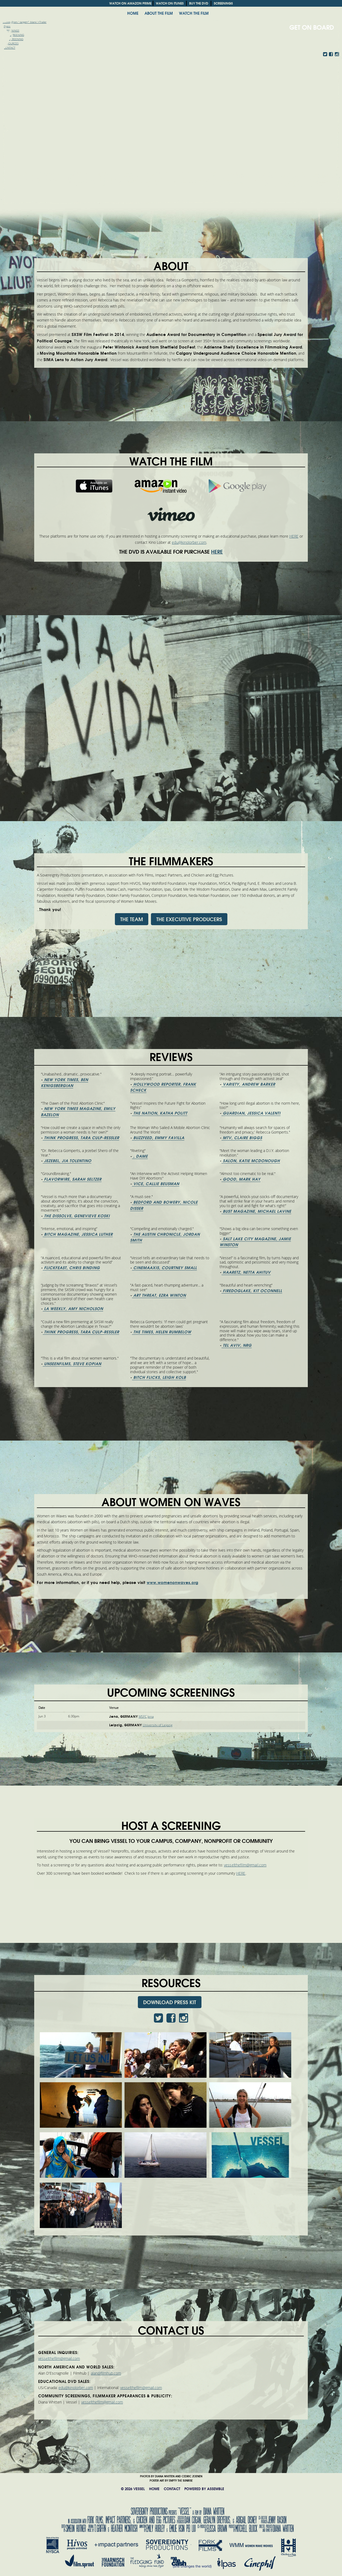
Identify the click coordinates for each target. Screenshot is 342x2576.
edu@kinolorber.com (189, 542)
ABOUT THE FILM (159, 13)
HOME (132, 13)
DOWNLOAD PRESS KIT (169, 2002)
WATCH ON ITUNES (170, 3)
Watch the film (194, 13)
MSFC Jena (146, 1716)
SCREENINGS (223, 3)
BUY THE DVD (198, 3)
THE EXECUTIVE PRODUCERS (189, 919)
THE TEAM (131, 919)
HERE (293, 536)
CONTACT (172, 2489)
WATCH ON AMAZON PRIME (130, 3)
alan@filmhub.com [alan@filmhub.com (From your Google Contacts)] (106, 2373)
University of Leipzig (157, 1725)
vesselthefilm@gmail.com (245, 1865)
